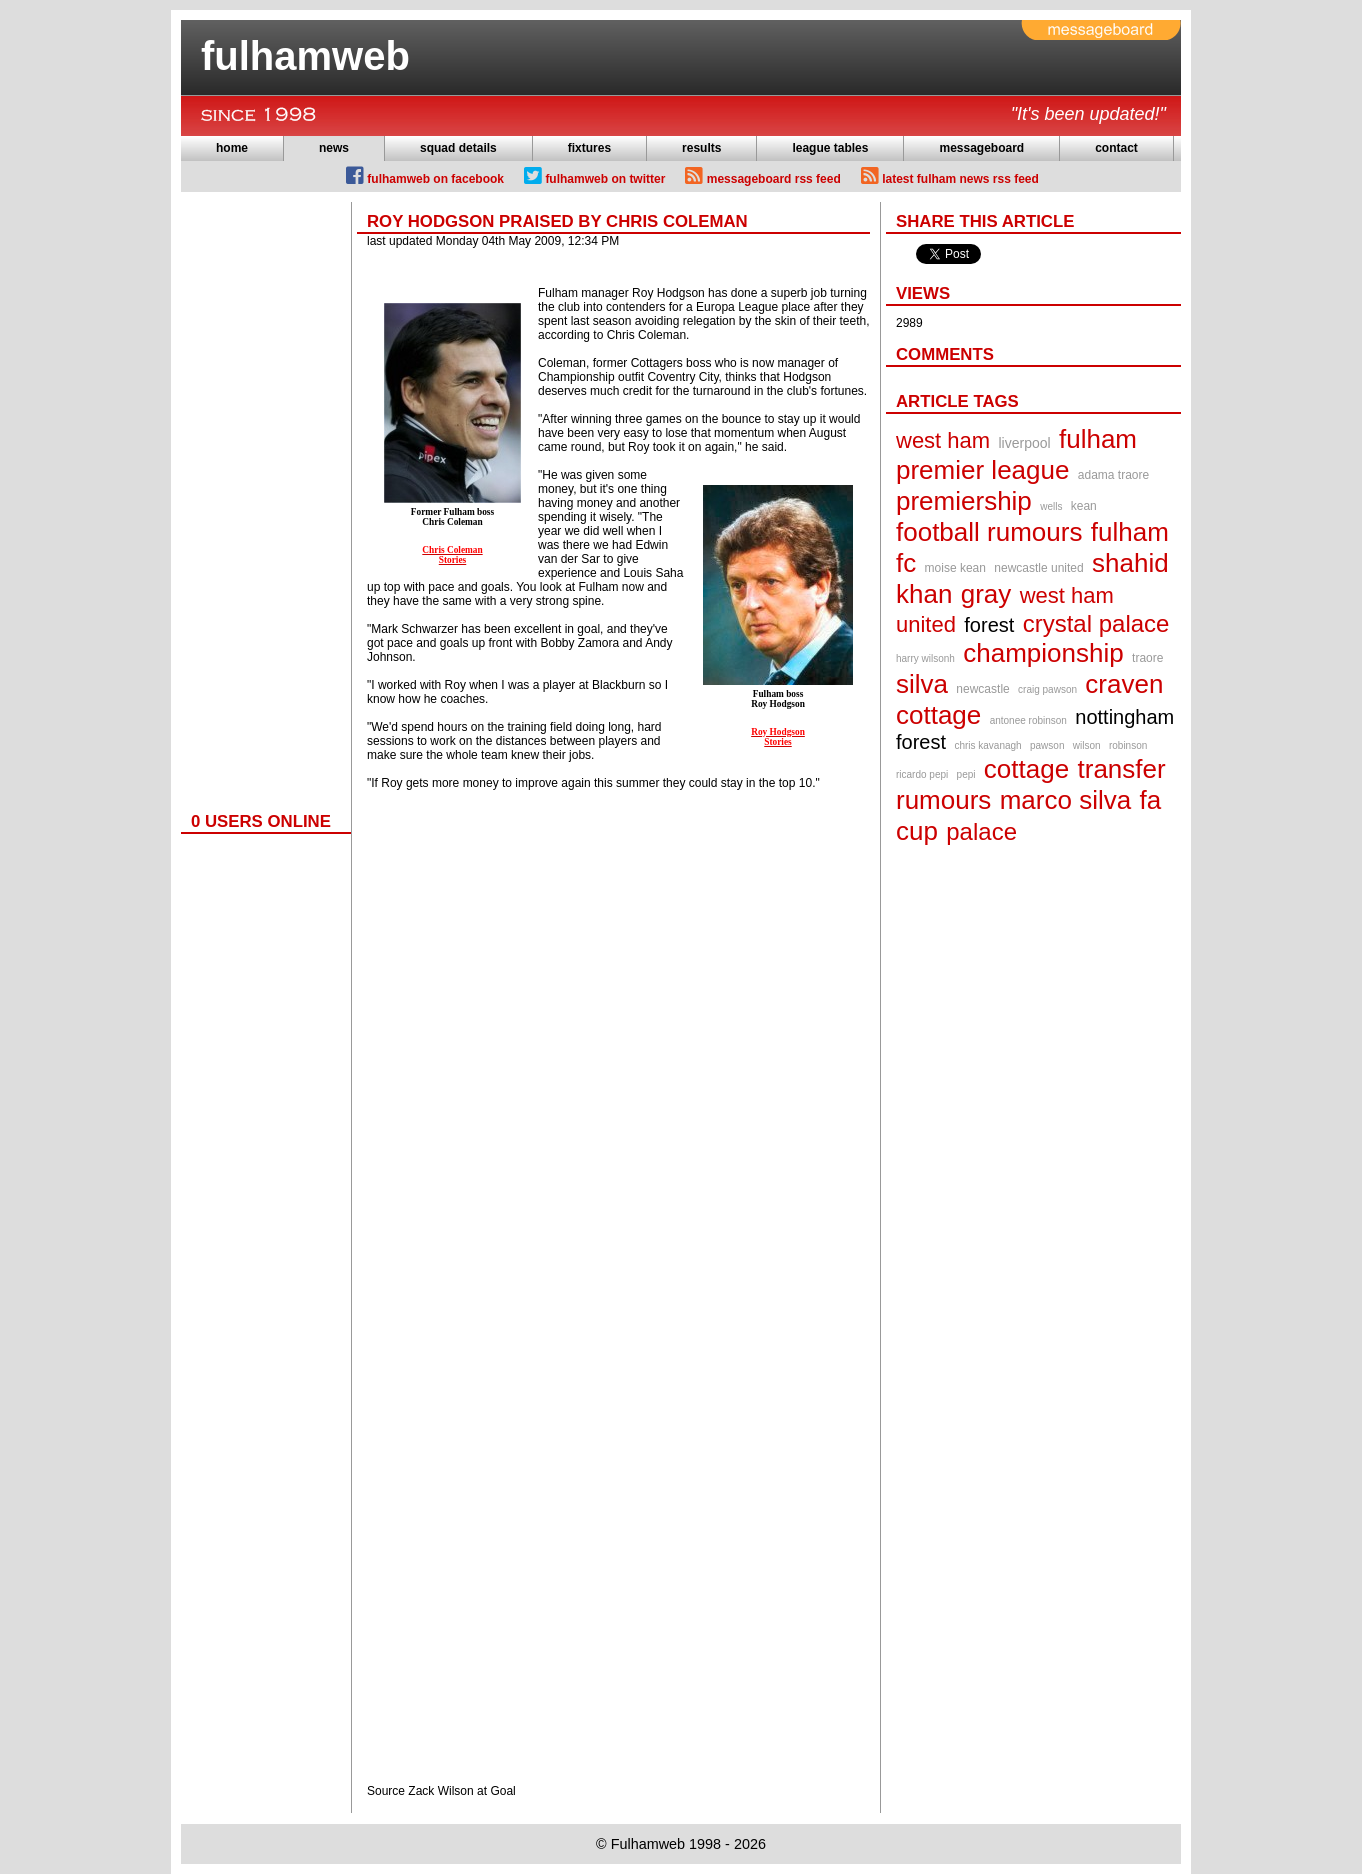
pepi (966, 774)
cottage (1026, 769)
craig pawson (1047, 689)
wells (1051, 506)
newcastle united (1038, 568)
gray (986, 594)
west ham (943, 440)
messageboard (981, 148)
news (334, 148)
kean (1084, 506)
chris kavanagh (987, 745)
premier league (982, 470)
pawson (1047, 745)
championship (1043, 653)
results (701, 148)
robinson (1128, 745)
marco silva (1065, 800)
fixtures (589, 148)
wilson (1087, 745)
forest (989, 625)
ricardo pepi (922, 774)
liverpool (1025, 443)
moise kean (955, 568)
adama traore (1113, 475)
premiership (964, 501)
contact (1116, 148)
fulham (1098, 439)
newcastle (982, 689)
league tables (830, 148)
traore (1147, 658)
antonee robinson (1028, 720)
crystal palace (1096, 623)
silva (922, 684)
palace (981, 831)
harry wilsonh (925, 658)
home (232, 148)
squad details (458, 148)
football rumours (989, 532)
